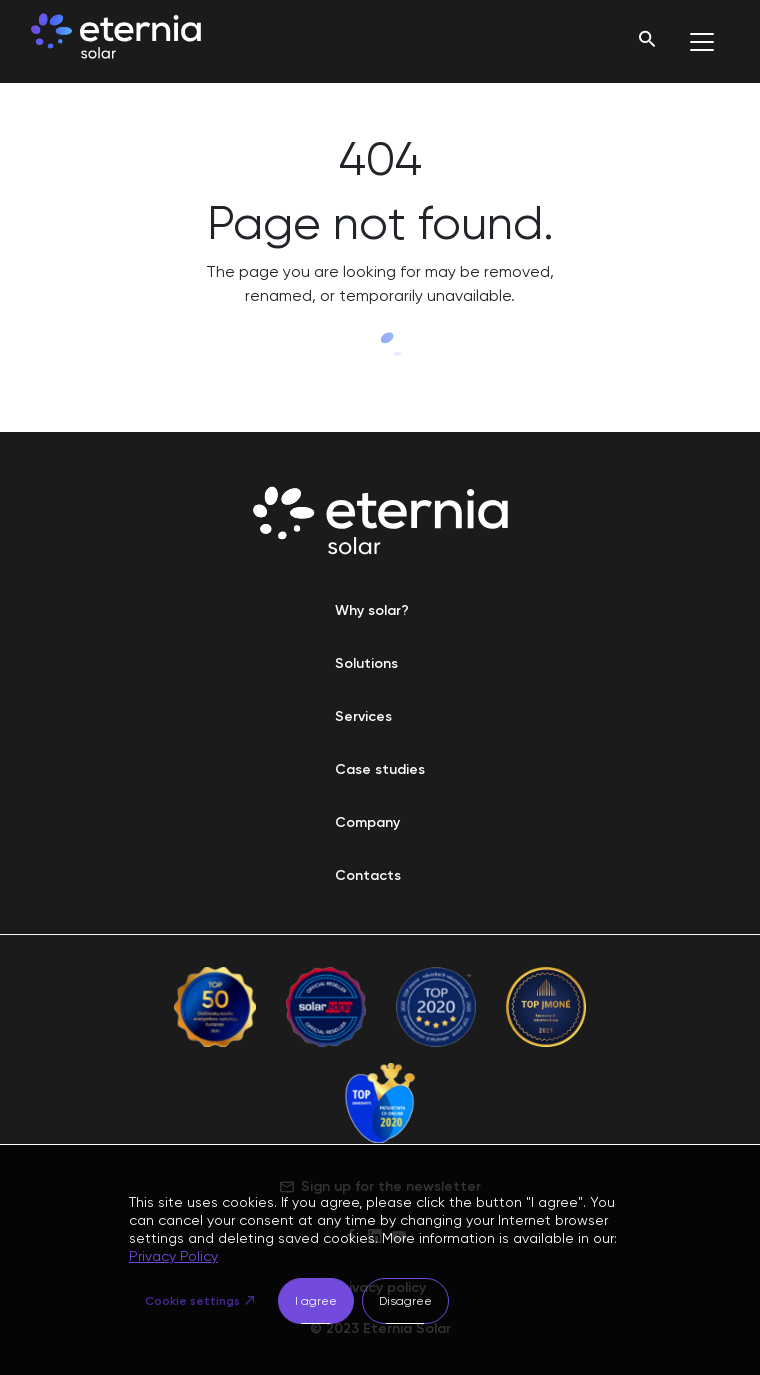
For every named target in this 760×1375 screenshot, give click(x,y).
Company (367, 822)
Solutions (366, 663)
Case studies (380, 769)
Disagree (405, 1301)
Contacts (368, 875)
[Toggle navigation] (702, 42)
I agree (316, 1301)
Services (363, 716)
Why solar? (372, 610)
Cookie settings (192, 1301)
